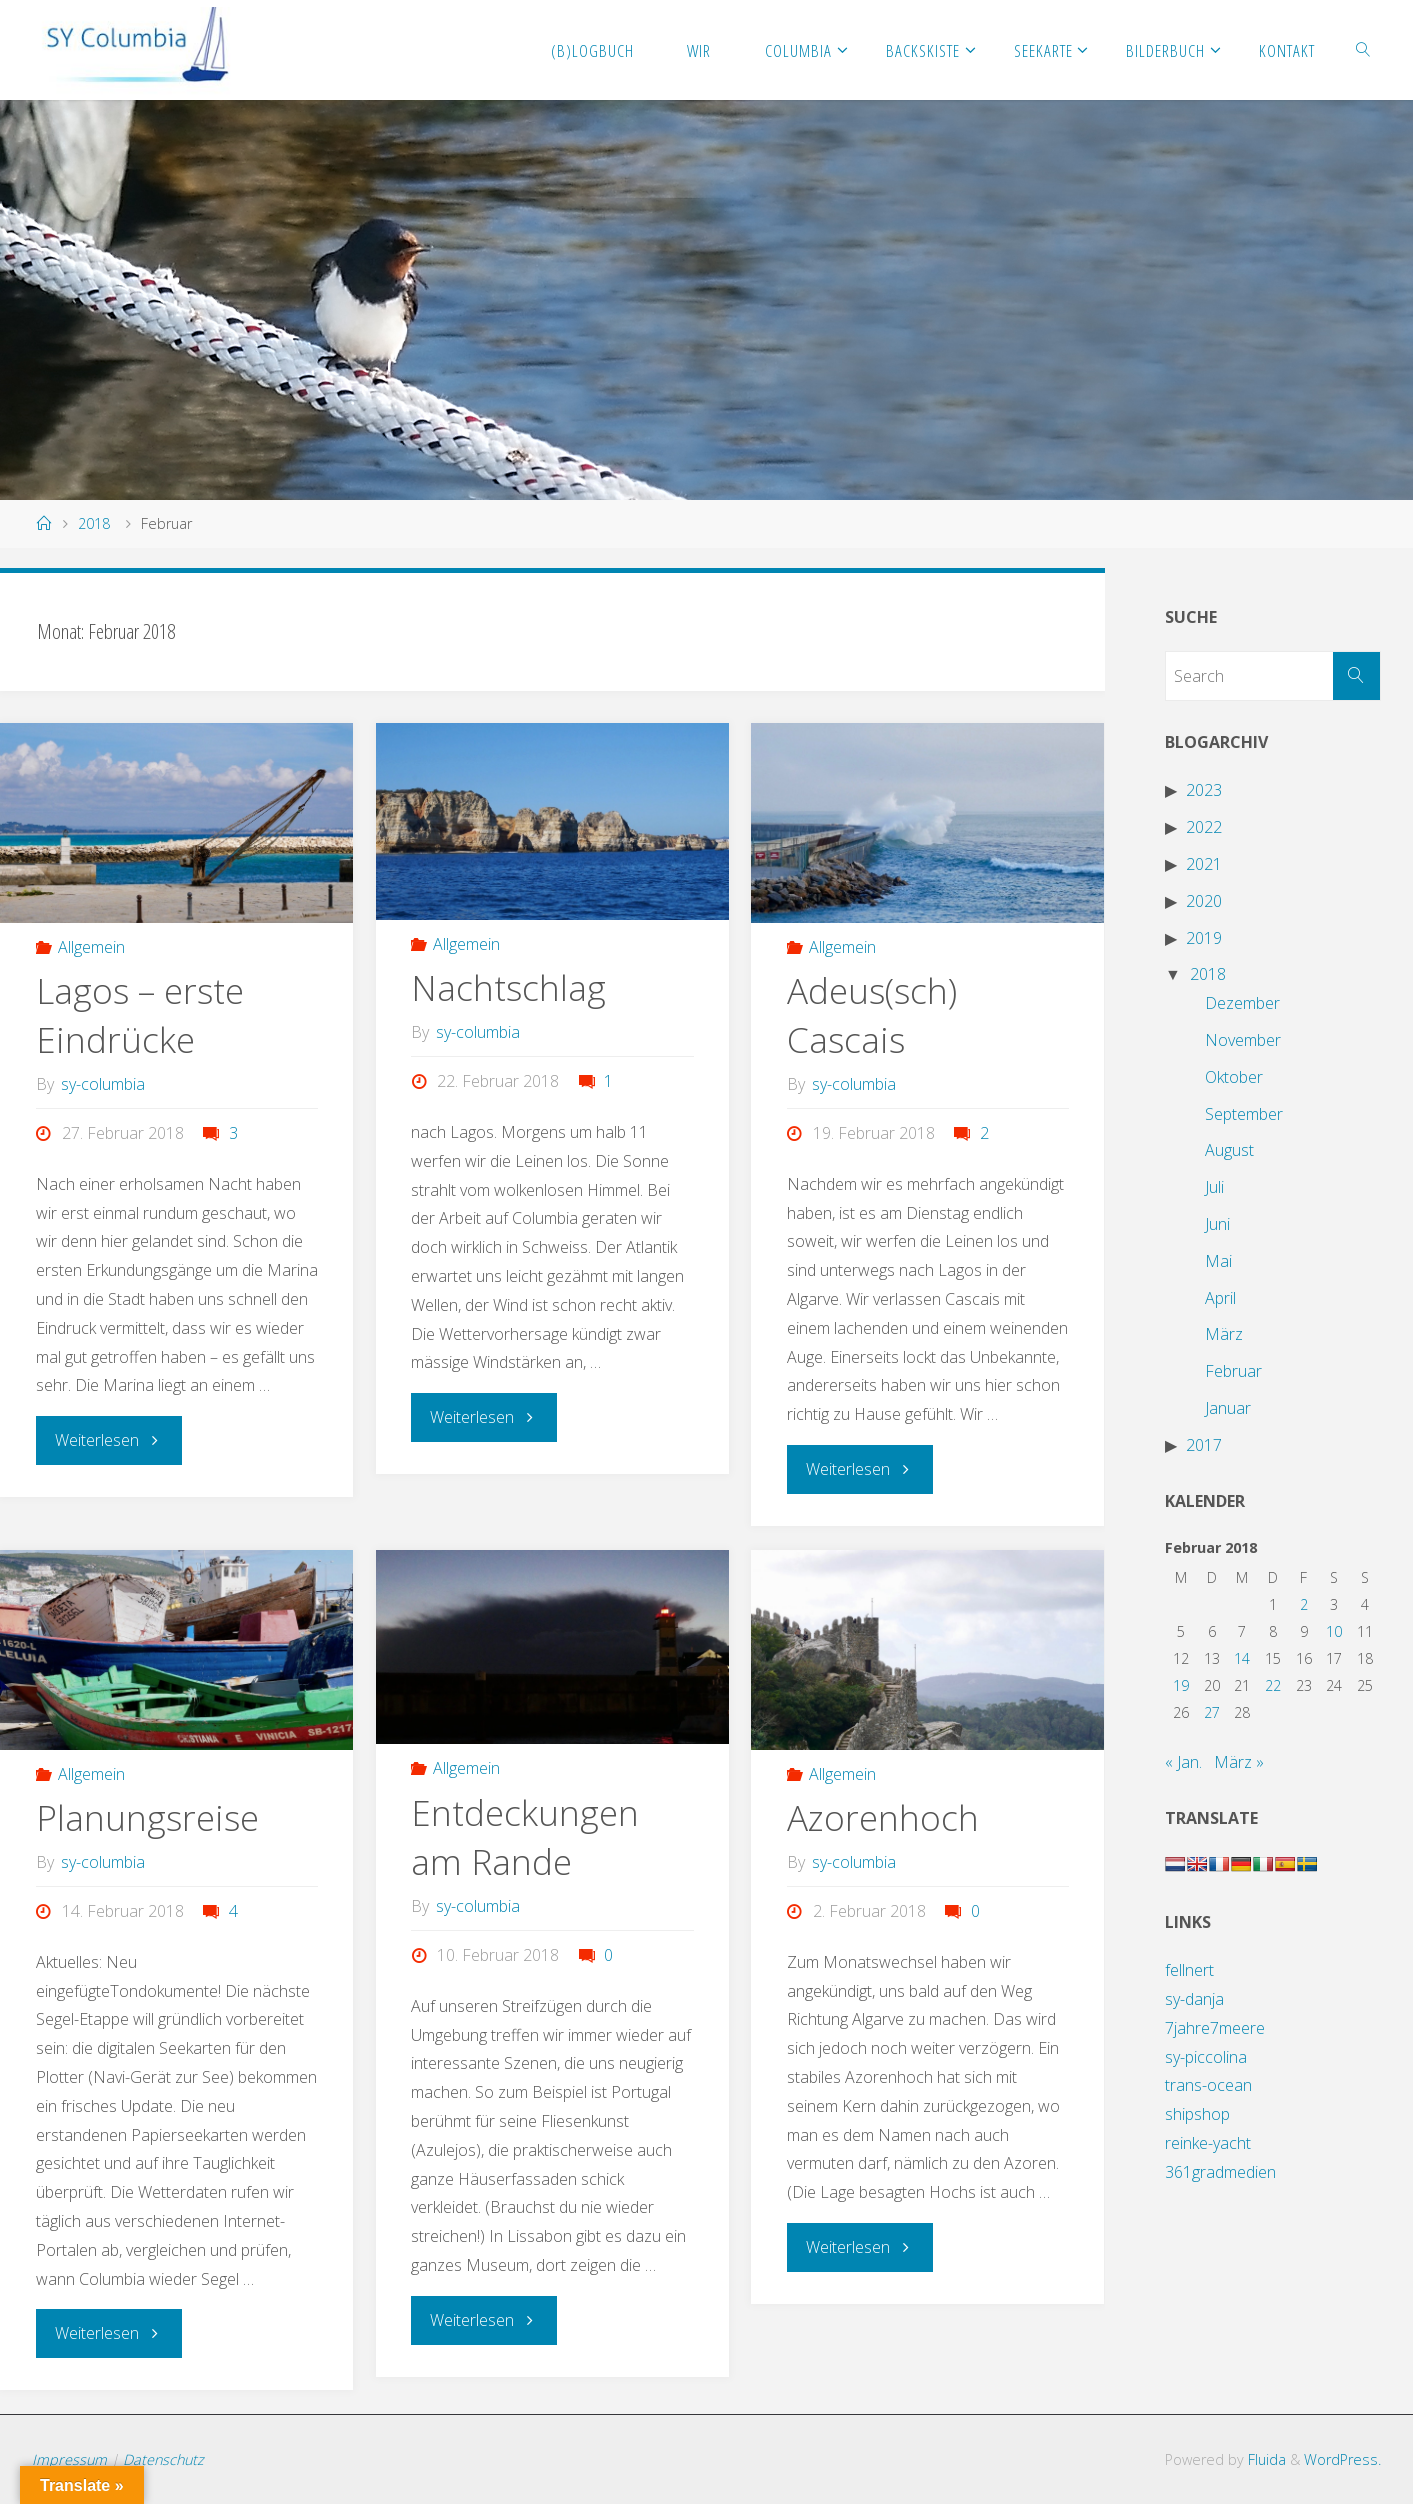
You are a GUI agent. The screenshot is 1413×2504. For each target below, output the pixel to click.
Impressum (69, 2458)
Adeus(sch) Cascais (873, 1014)
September (1244, 1114)
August (1229, 1150)
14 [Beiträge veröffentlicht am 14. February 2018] (1242, 1658)
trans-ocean (1208, 2085)
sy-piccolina (1206, 2057)
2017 (1204, 1445)
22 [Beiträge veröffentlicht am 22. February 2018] (1273, 1685)
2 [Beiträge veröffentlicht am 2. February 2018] (1304, 1604)
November (1243, 1040)
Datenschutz (163, 2458)
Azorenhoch (883, 1817)
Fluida (1265, 2458)
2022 (1204, 827)
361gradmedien (1220, 2172)
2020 (1204, 901)
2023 (1204, 790)
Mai (1218, 1261)
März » (1239, 1762)
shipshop (1197, 2114)
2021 (1204, 864)
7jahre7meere (1215, 2028)
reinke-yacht (1208, 2143)
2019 (1204, 938)
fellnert (1189, 1970)
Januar (1228, 1408)
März (1224, 1334)
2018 (94, 523)
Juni (1217, 1224)
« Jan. (1183, 1762)
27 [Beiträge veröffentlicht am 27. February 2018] (1212, 1712)
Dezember (1242, 1003)
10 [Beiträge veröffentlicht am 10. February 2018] (1334, 1631)
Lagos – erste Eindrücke (141, 1014)
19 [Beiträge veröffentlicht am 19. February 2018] (1181, 1685)
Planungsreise (148, 1817)
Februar (1233, 1371)
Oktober (1234, 1077)
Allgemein (91, 947)
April (1220, 1298)
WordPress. (1342, 2458)
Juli (1214, 1187)
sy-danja (1194, 1999)
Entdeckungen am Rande (525, 1835)
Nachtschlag (509, 987)
